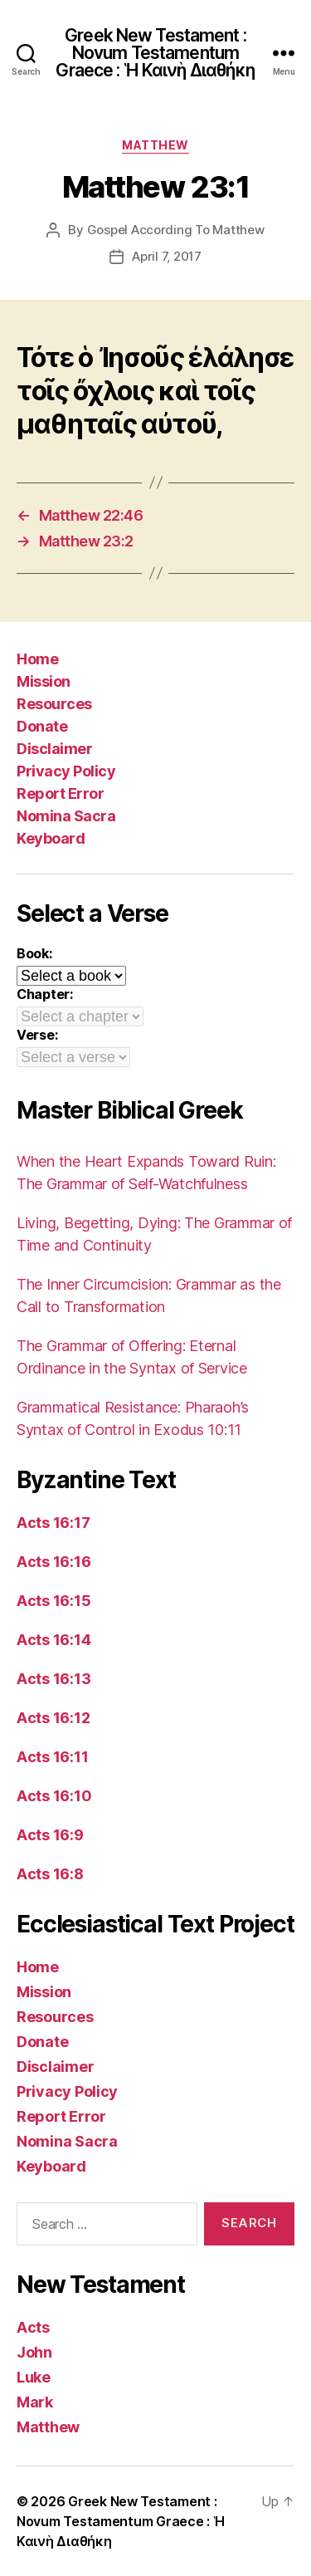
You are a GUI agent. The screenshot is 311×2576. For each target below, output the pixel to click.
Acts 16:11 (52, 1756)
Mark (35, 2402)
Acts (33, 2327)
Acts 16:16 (53, 1561)
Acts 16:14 (53, 1639)
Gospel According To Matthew (176, 230)
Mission (43, 681)
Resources (54, 704)
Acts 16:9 (50, 1835)
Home (37, 659)
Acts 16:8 (50, 1874)
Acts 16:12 (53, 1717)
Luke (34, 2377)
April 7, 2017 (167, 256)
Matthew (155, 145)
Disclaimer (54, 748)
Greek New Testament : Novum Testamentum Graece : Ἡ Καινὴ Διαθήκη (155, 53)
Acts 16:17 (53, 1522)
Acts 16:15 (53, 1600)
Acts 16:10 (54, 1796)
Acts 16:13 (53, 1678)
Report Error (60, 793)
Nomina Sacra (66, 816)
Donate (42, 726)
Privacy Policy (66, 771)
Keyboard (51, 838)
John (34, 2352)
